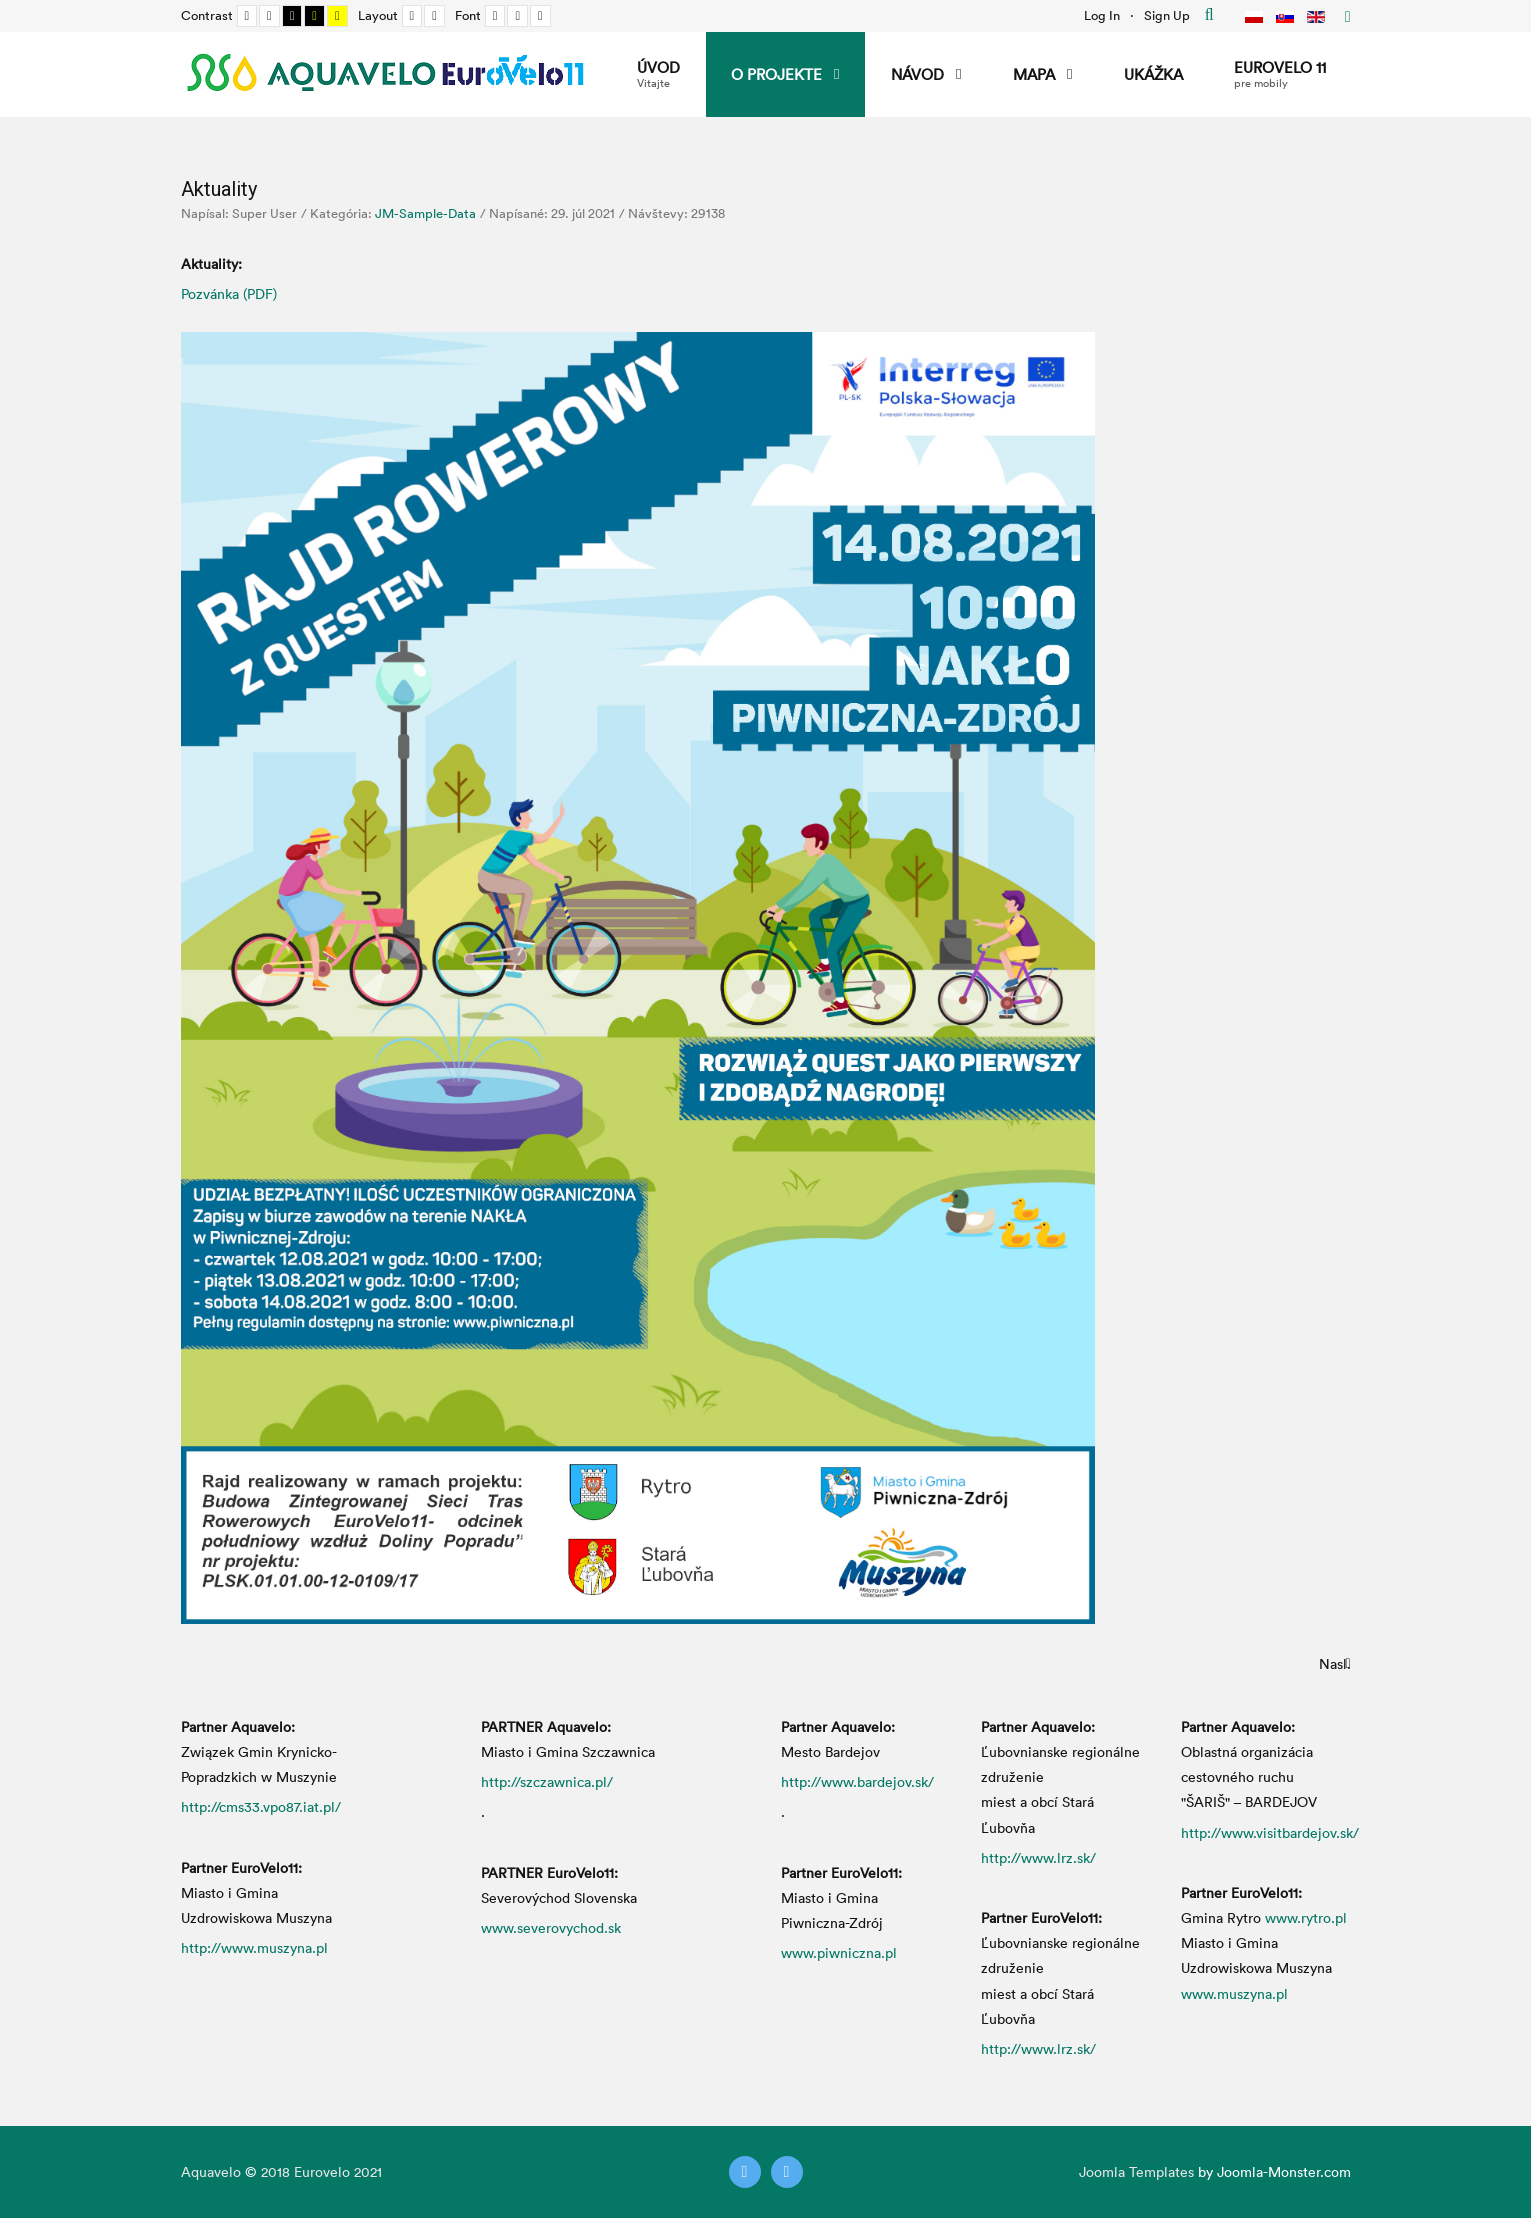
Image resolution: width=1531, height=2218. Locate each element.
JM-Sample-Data (425, 213)
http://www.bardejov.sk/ (857, 1781)
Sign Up (1167, 15)
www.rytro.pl (1306, 1917)
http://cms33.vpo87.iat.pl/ (261, 1806)
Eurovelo (324, 2171)
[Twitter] (745, 2172)
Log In (1102, 15)
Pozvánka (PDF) (229, 293)
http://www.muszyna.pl (254, 1947)
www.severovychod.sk (551, 1927)
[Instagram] (787, 2172)
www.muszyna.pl (1234, 1993)
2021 (368, 2171)
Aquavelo (211, 2171)
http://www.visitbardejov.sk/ (1270, 1832)
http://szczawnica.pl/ (547, 1781)
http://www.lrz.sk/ (1038, 1857)
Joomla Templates (1136, 2171)
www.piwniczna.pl (839, 1952)
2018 (275, 2171)
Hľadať (1209, 15)
